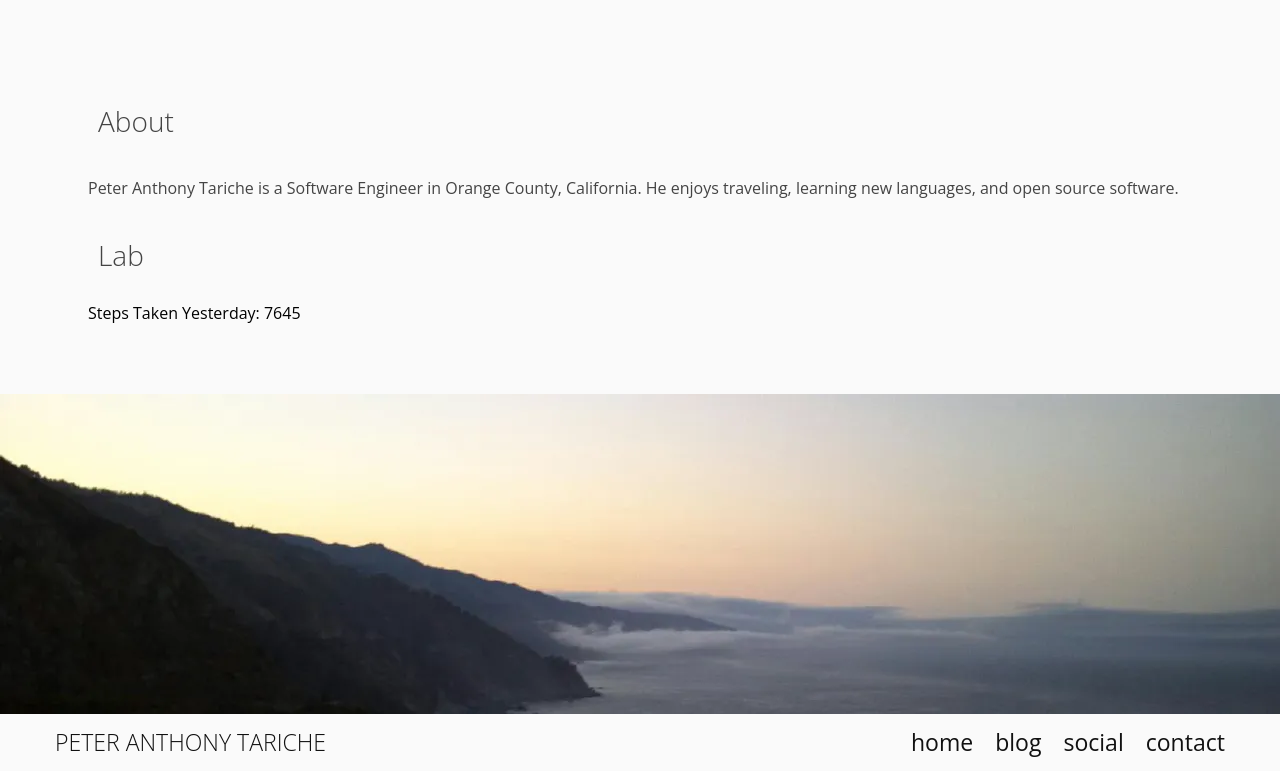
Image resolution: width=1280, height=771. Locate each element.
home (942, 742)
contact (1185, 742)
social (1093, 742)
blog (1018, 742)
